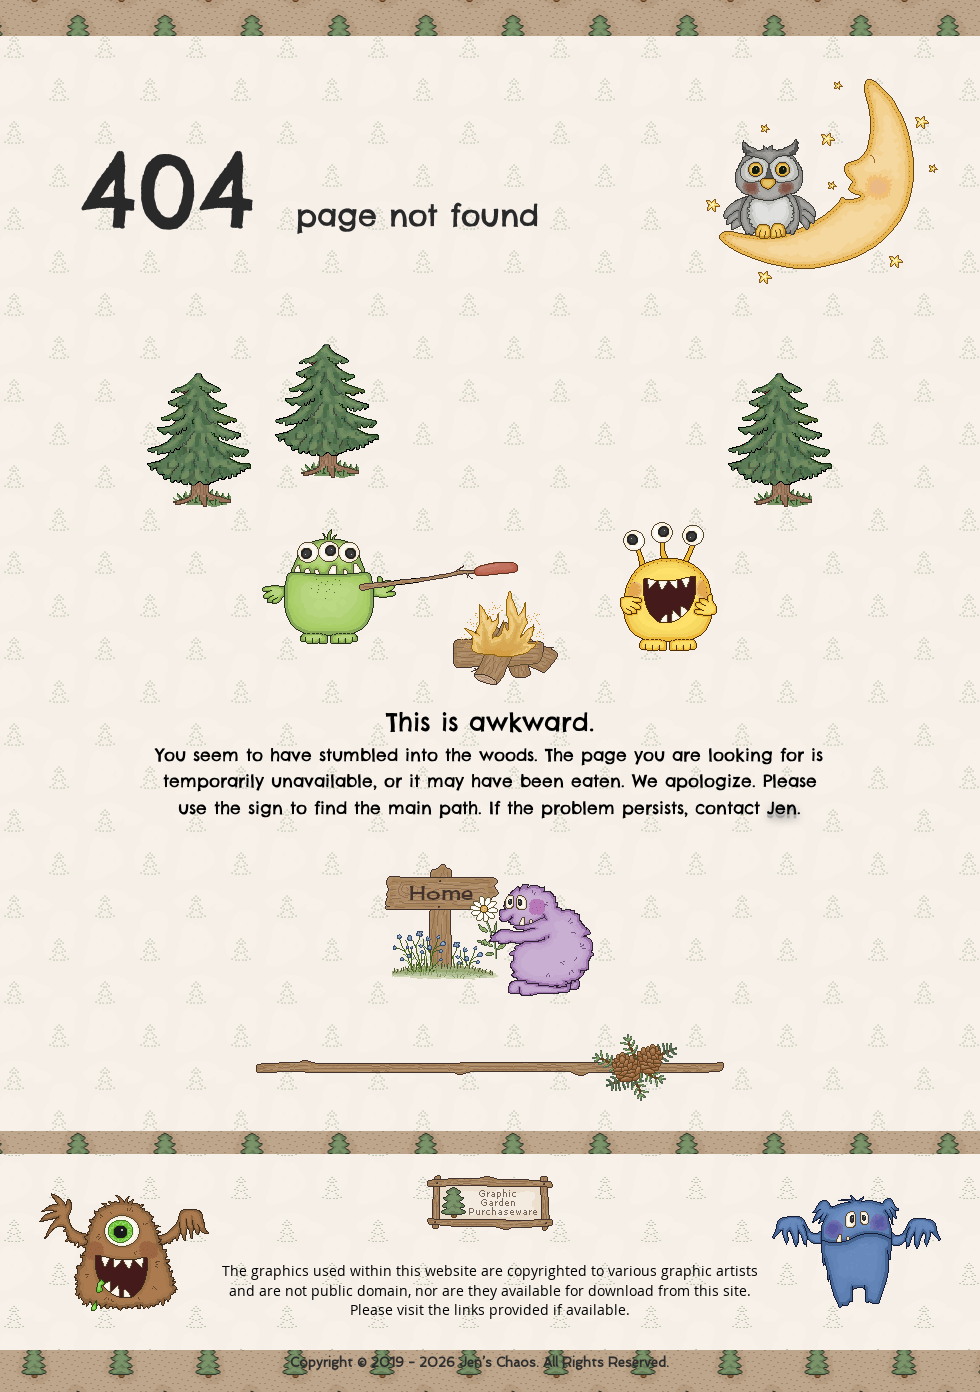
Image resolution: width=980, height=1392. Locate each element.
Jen (782, 808)
